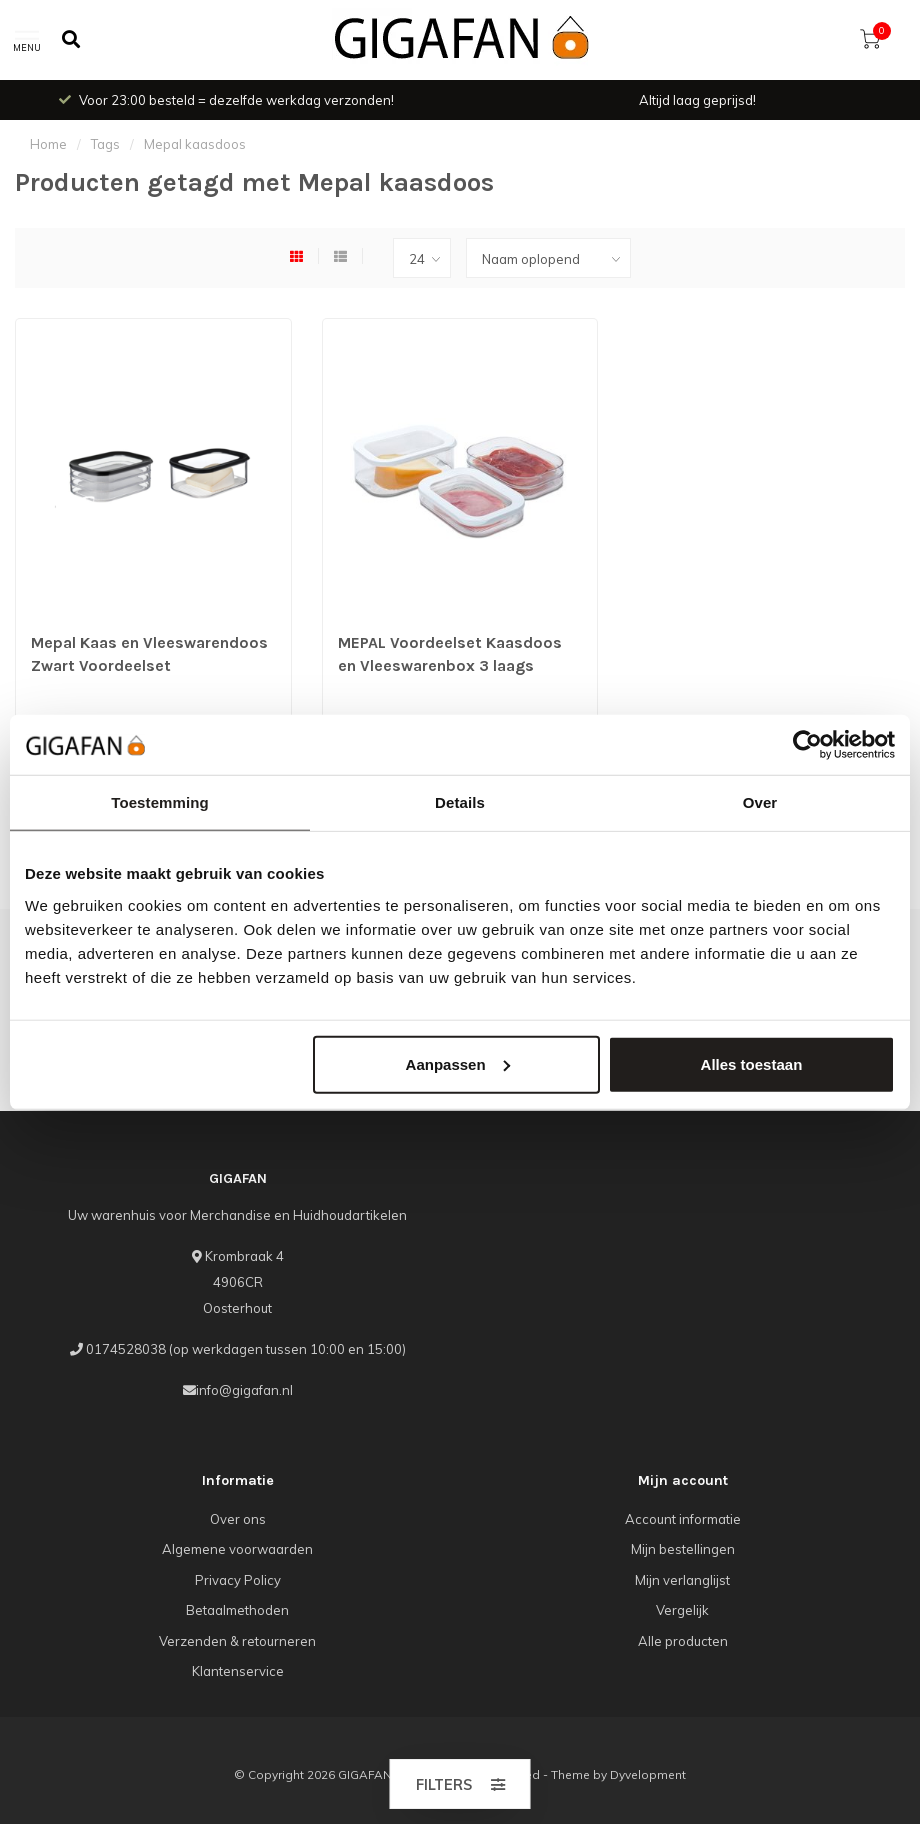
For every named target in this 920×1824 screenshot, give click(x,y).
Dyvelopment (648, 1774)
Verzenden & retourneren (237, 1641)
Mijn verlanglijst (682, 1580)
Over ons (238, 1519)
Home (48, 144)
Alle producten (683, 1641)
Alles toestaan (752, 1063)
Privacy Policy (238, 1580)
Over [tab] (760, 802)
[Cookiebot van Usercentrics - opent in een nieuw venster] (807, 745)
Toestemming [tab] (160, 802)
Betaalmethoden (237, 1610)
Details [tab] (460, 802)
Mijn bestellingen (683, 1549)
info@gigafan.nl (244, 1390)
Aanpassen (458, 1063)
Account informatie (683, 1519)
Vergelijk (682, 1610)
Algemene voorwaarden (237, 1549)
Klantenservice (238, 1671)
